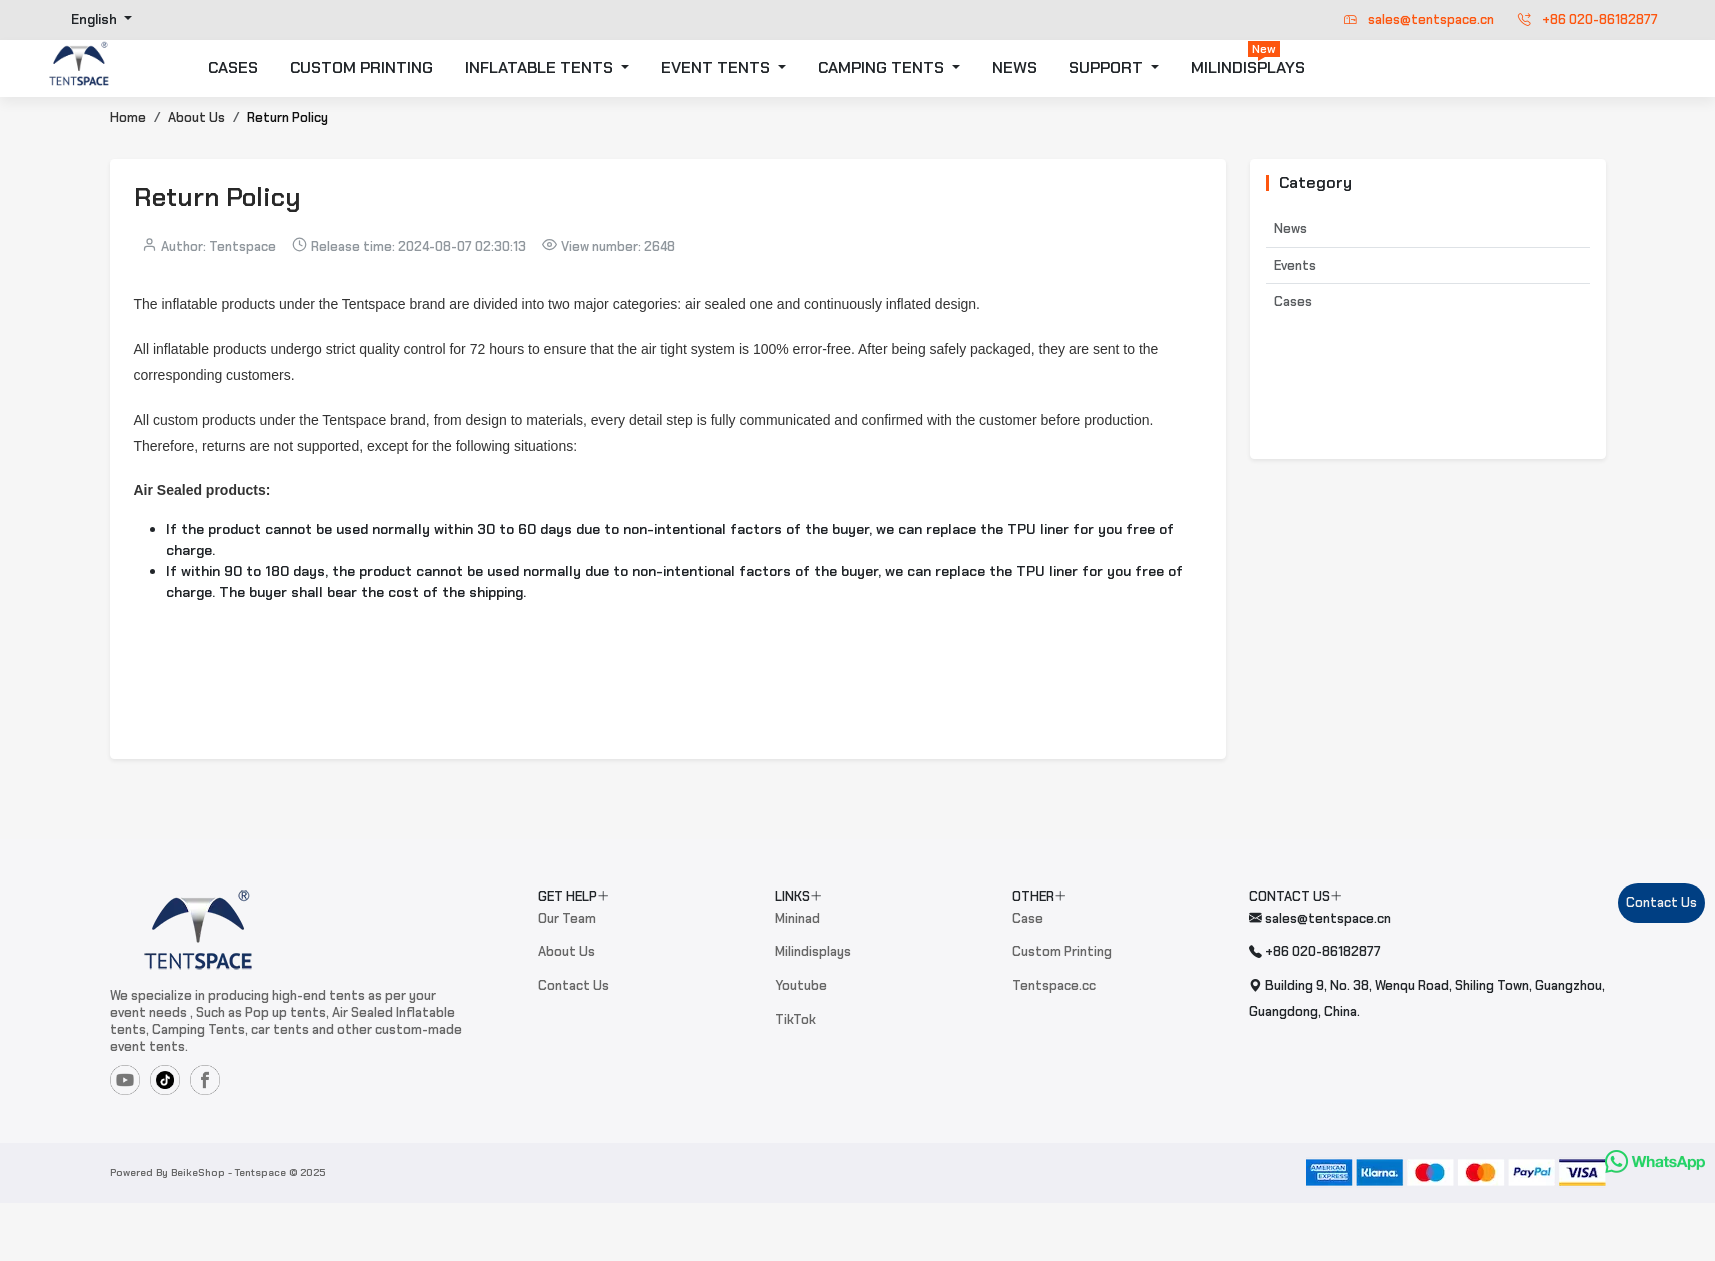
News (1290, 228)
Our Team (567, 918)
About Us (196, 117)
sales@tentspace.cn (1419, 19)
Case (1027, 918)
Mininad (797, 918)
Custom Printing (1062, 951)
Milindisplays (813, 951)
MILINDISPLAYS (1248, 59)
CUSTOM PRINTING (361, 67)
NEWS (1014, 67)
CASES (233, 67)
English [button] (96, 19)
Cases (1293, 301)
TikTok (795, 1019)
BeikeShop (198, 1172)
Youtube (801, 985)
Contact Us (573, 985)
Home (128, 117)
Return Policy (287, 117)
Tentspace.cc (1054, 985)
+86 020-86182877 (1588, 19)
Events (1295, 265)
